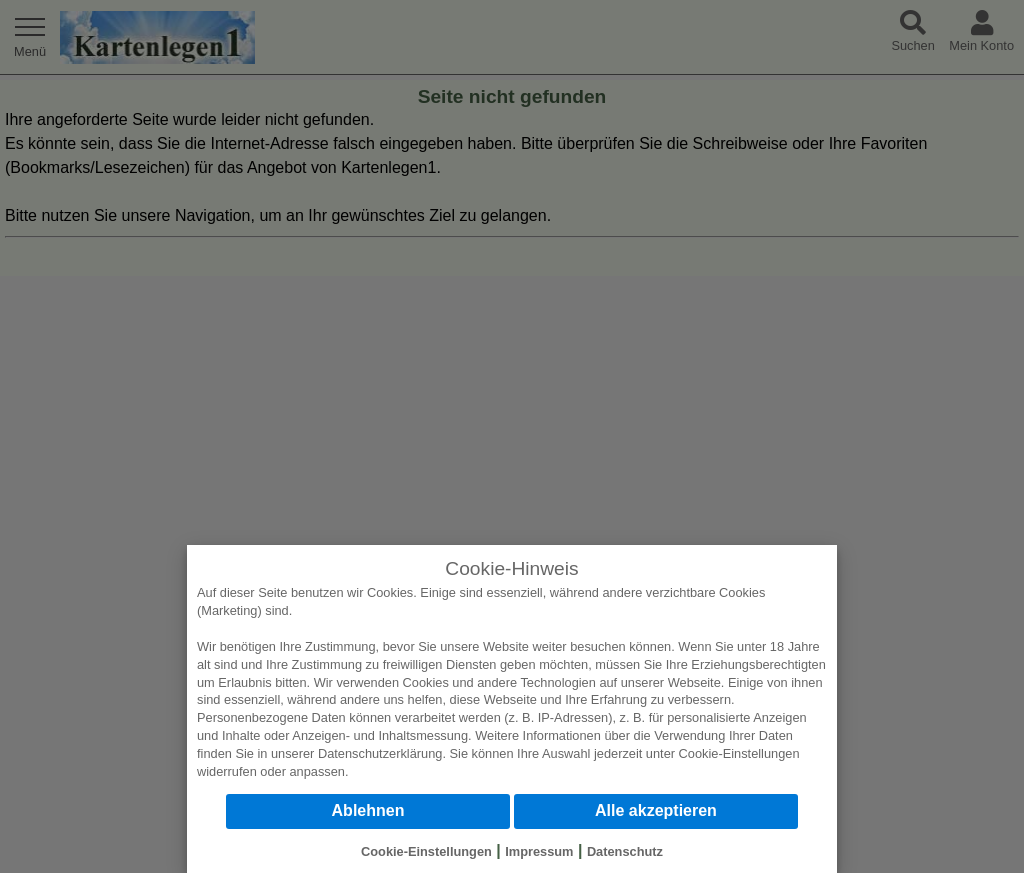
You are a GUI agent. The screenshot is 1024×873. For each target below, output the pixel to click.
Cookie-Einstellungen (739, 753)
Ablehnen (368, 810)
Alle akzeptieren (656, 810)
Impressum (539, 851)
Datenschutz (625, 851)
